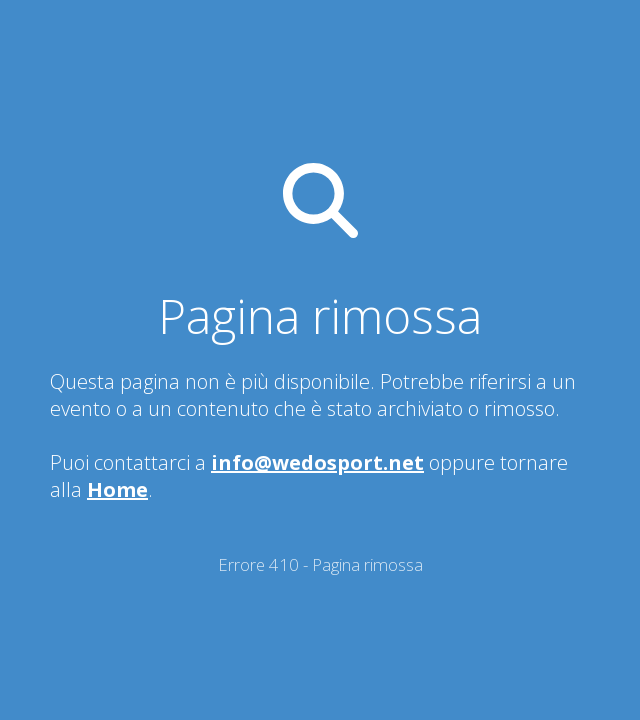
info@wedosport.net (317, 462)
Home (117, 489)
